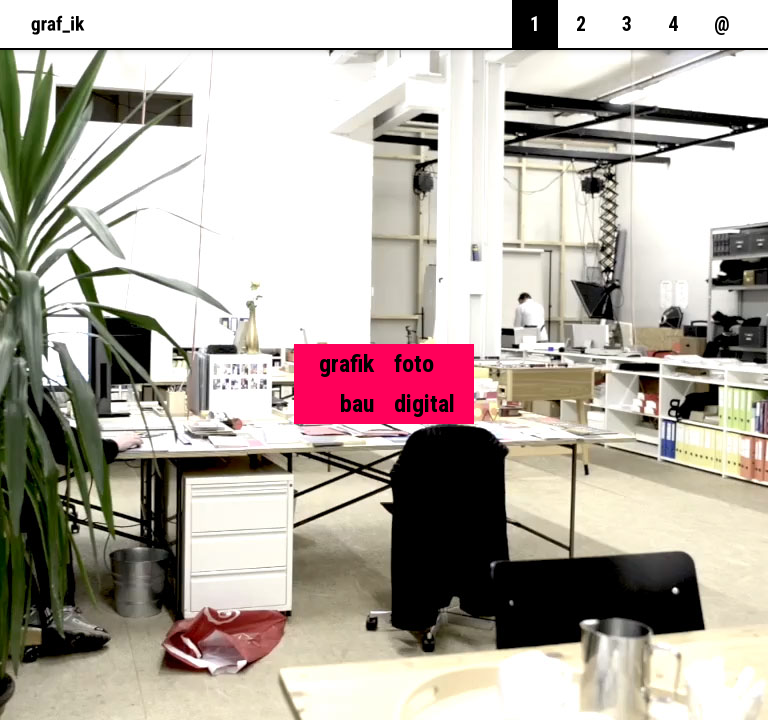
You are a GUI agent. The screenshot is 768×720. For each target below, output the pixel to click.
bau (357, 404)
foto (414, 364)
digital (424, 404)
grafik (346, 364)
